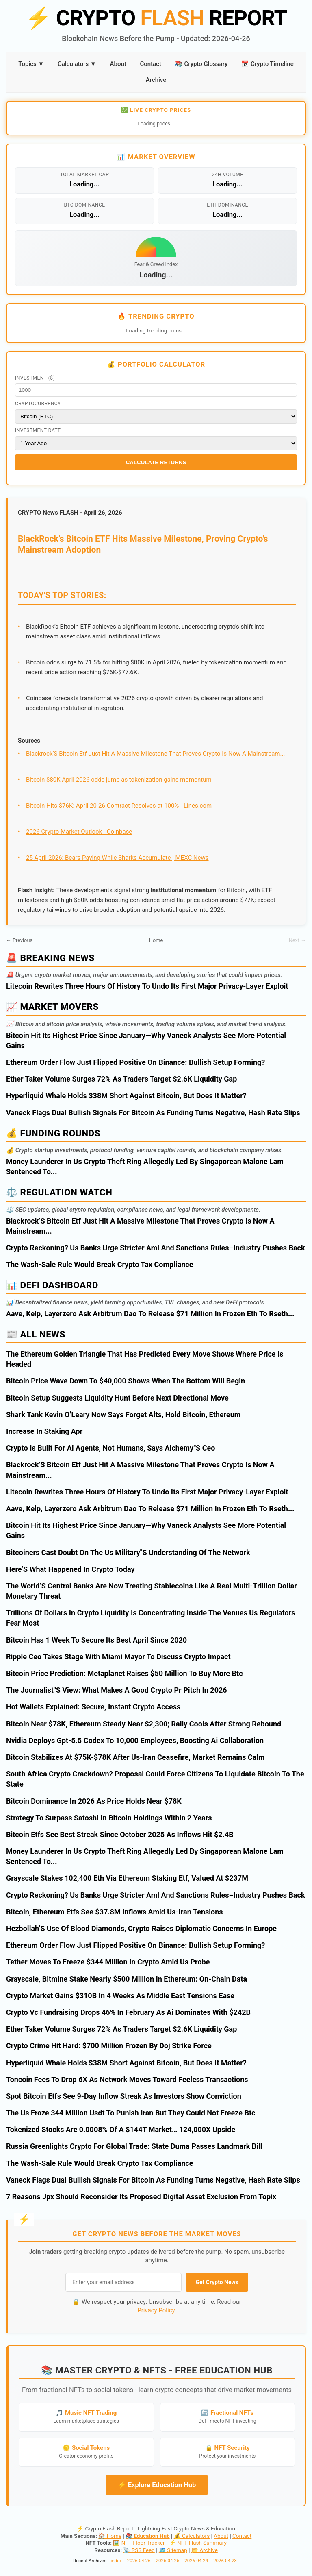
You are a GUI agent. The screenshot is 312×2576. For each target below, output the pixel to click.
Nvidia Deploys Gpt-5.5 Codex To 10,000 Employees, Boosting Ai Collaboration (135, 1740)
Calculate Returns (156, 462)
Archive (156, 79)
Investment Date (38, 430)
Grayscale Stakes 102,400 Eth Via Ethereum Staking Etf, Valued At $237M (127, 1878)
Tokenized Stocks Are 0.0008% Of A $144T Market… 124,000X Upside (120, 2129)
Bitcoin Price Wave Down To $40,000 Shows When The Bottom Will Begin (125, 1380)
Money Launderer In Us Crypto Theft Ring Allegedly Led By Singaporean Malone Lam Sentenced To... (145, 1166)
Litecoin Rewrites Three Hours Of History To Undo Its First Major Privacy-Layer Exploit (147, 986)
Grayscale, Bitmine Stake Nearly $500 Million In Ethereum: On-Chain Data (126, 1979)
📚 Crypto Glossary (201, 64)
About (118, 64)
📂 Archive (204, 2550)
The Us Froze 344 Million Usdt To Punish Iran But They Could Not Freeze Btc (130, 2112)
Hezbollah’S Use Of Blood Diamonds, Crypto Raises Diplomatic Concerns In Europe (141, 1928)
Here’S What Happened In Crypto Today (70, 1569)
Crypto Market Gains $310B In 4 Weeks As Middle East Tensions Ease (120, 1995)
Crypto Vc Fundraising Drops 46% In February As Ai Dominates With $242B (128, 2012)
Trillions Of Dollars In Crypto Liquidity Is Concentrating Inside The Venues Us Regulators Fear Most (150, 1617)
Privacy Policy (156, 2310)
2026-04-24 (196, 2560)
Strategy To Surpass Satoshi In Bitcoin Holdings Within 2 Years (109, 1817)
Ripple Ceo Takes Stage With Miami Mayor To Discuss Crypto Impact (118, 1656)
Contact (150, 64)
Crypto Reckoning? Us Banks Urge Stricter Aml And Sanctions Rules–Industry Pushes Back (155, 1247)
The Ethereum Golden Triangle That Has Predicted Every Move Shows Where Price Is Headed (145, 1359)
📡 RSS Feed (138, 2550)
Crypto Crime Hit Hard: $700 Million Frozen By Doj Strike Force (109, 2045)
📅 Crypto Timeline (267, 64)
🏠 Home (109, 2535)
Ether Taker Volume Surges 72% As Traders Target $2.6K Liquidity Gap (121, 1079)
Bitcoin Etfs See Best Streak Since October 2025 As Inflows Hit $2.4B (120, 1834)
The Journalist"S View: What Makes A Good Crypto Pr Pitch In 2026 (116, 1690)
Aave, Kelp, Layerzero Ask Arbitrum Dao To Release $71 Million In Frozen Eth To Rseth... (150, 1313)
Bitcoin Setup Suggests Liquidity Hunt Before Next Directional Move (117, 1398)
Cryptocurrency (38, 403)
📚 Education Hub (148, 2535)
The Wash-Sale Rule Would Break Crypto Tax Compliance (99, 1264)
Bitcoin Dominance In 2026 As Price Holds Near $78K (94, 1801)
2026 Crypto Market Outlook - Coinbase (79, 831)
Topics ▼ (31, 64)
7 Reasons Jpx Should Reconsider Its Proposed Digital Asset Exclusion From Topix (141, 2196)
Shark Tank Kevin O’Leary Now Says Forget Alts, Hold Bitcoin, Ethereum (123, 1414)
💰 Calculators (192, 2535)
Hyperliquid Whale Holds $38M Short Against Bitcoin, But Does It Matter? (126, 1095)
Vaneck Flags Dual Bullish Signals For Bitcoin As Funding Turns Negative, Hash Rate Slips (153, 1112)
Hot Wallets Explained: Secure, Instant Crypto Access (93, 1706)
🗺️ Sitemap (173, 2550)
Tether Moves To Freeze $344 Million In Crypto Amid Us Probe (108, 1962)
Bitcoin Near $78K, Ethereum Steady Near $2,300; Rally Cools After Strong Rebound (143, 1724)
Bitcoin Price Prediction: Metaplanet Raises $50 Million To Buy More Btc (124, 1673)
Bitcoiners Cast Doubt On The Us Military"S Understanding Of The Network (128, 1552)
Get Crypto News (216, 2282)
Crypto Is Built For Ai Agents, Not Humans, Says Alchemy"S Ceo (110, 1448)
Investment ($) (35, 378)
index (116, 2560)
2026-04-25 (168, 2560)
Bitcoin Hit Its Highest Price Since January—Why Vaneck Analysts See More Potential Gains (146, 1040)
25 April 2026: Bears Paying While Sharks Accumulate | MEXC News (117, 857)
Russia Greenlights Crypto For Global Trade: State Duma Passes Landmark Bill (134, 2146)
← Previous (19, 940)
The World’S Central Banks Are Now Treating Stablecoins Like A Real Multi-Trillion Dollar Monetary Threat (151, 1591)
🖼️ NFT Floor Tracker (139, 2542)
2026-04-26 (139, 2560)
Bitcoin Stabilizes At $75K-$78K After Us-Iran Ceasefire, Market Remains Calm (135, 1757)
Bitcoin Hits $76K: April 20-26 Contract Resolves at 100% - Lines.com (119, 805)
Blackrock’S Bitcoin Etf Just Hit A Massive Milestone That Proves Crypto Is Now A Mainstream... (155, 753)
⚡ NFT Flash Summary (198, 2542)
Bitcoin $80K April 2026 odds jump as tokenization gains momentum (119, 779)
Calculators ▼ (77, 64)
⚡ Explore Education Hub (157, 2485)
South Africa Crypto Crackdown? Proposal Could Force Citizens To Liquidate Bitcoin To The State (155, 1779)
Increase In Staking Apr (44, 1431)
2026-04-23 (225, 2560)
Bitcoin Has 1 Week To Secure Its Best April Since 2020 (96, 1640)
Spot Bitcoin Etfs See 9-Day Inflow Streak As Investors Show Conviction (123, 2096)
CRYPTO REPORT (156, 18)
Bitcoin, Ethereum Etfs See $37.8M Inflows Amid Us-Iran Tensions (114, 1911)
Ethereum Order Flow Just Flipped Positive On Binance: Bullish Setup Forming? (135, 1062)
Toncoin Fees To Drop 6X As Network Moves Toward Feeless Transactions (127, 2079)
